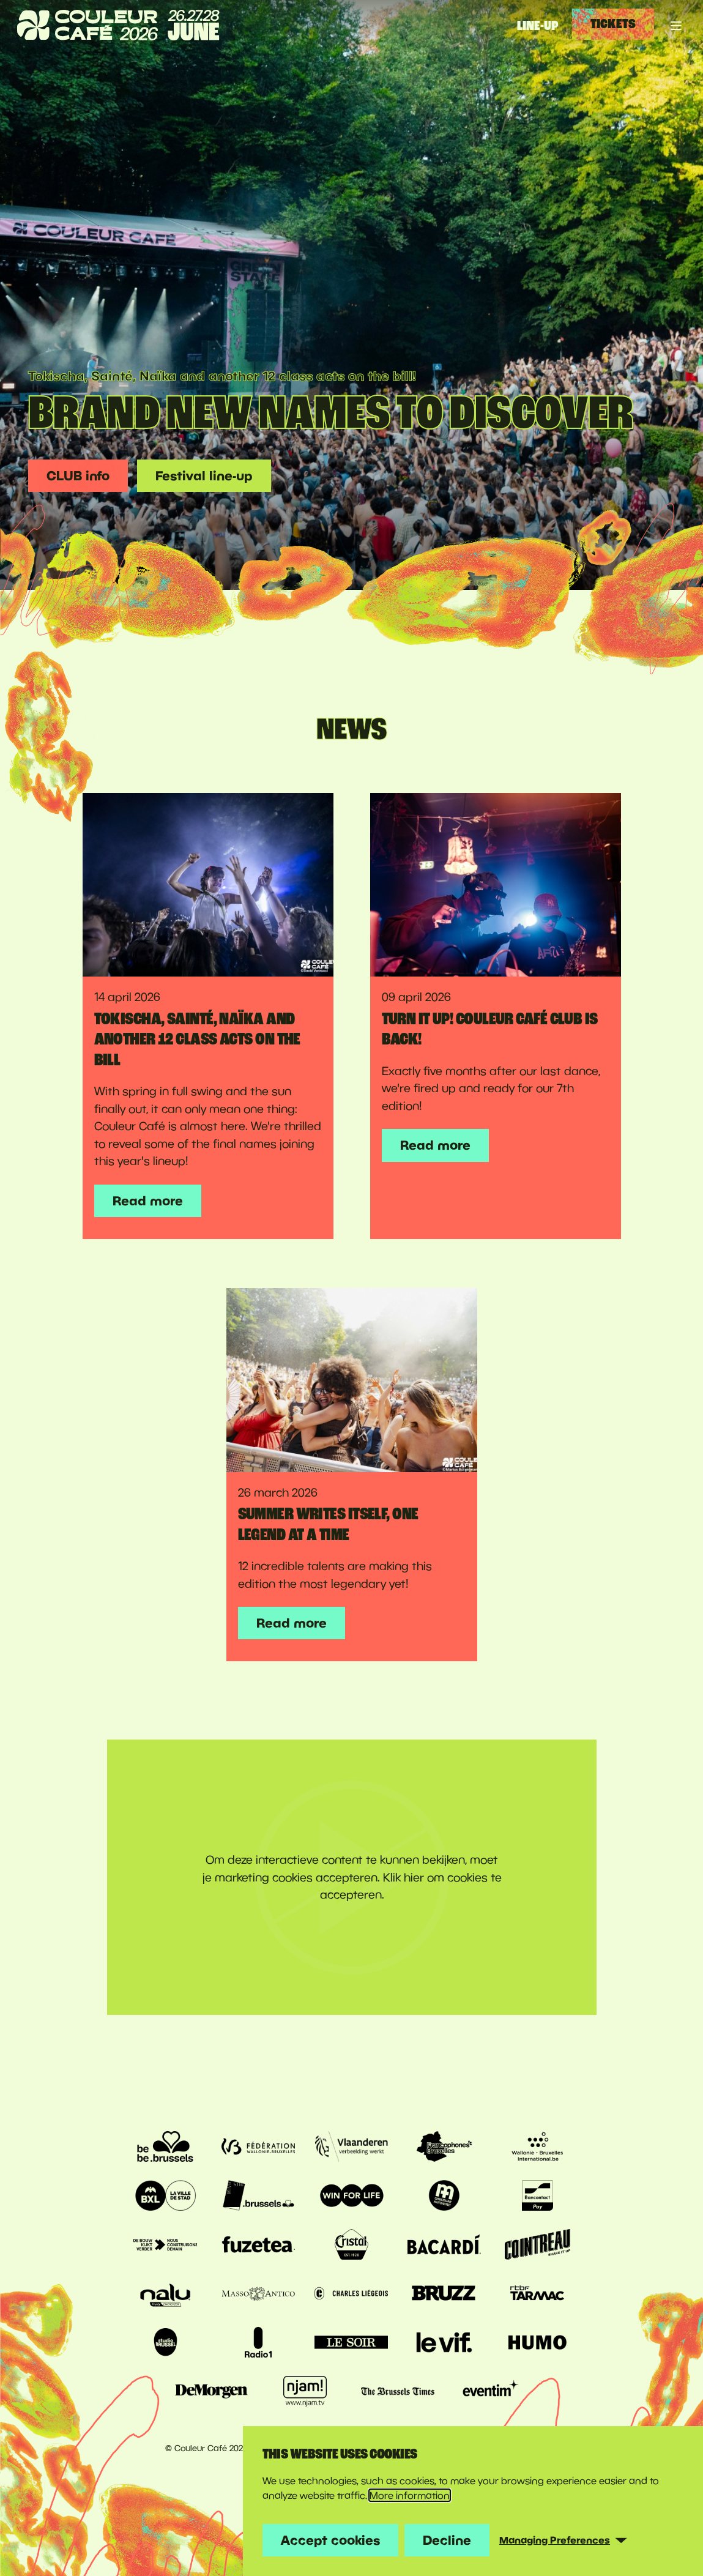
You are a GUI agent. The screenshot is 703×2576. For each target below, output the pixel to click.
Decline (447, 2540)
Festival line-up (204, 475)
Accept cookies (330, 2540)
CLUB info (78, 475)
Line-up (538, 26)
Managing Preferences (554, 2540)
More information (410, 2495)
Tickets (613, 24)
